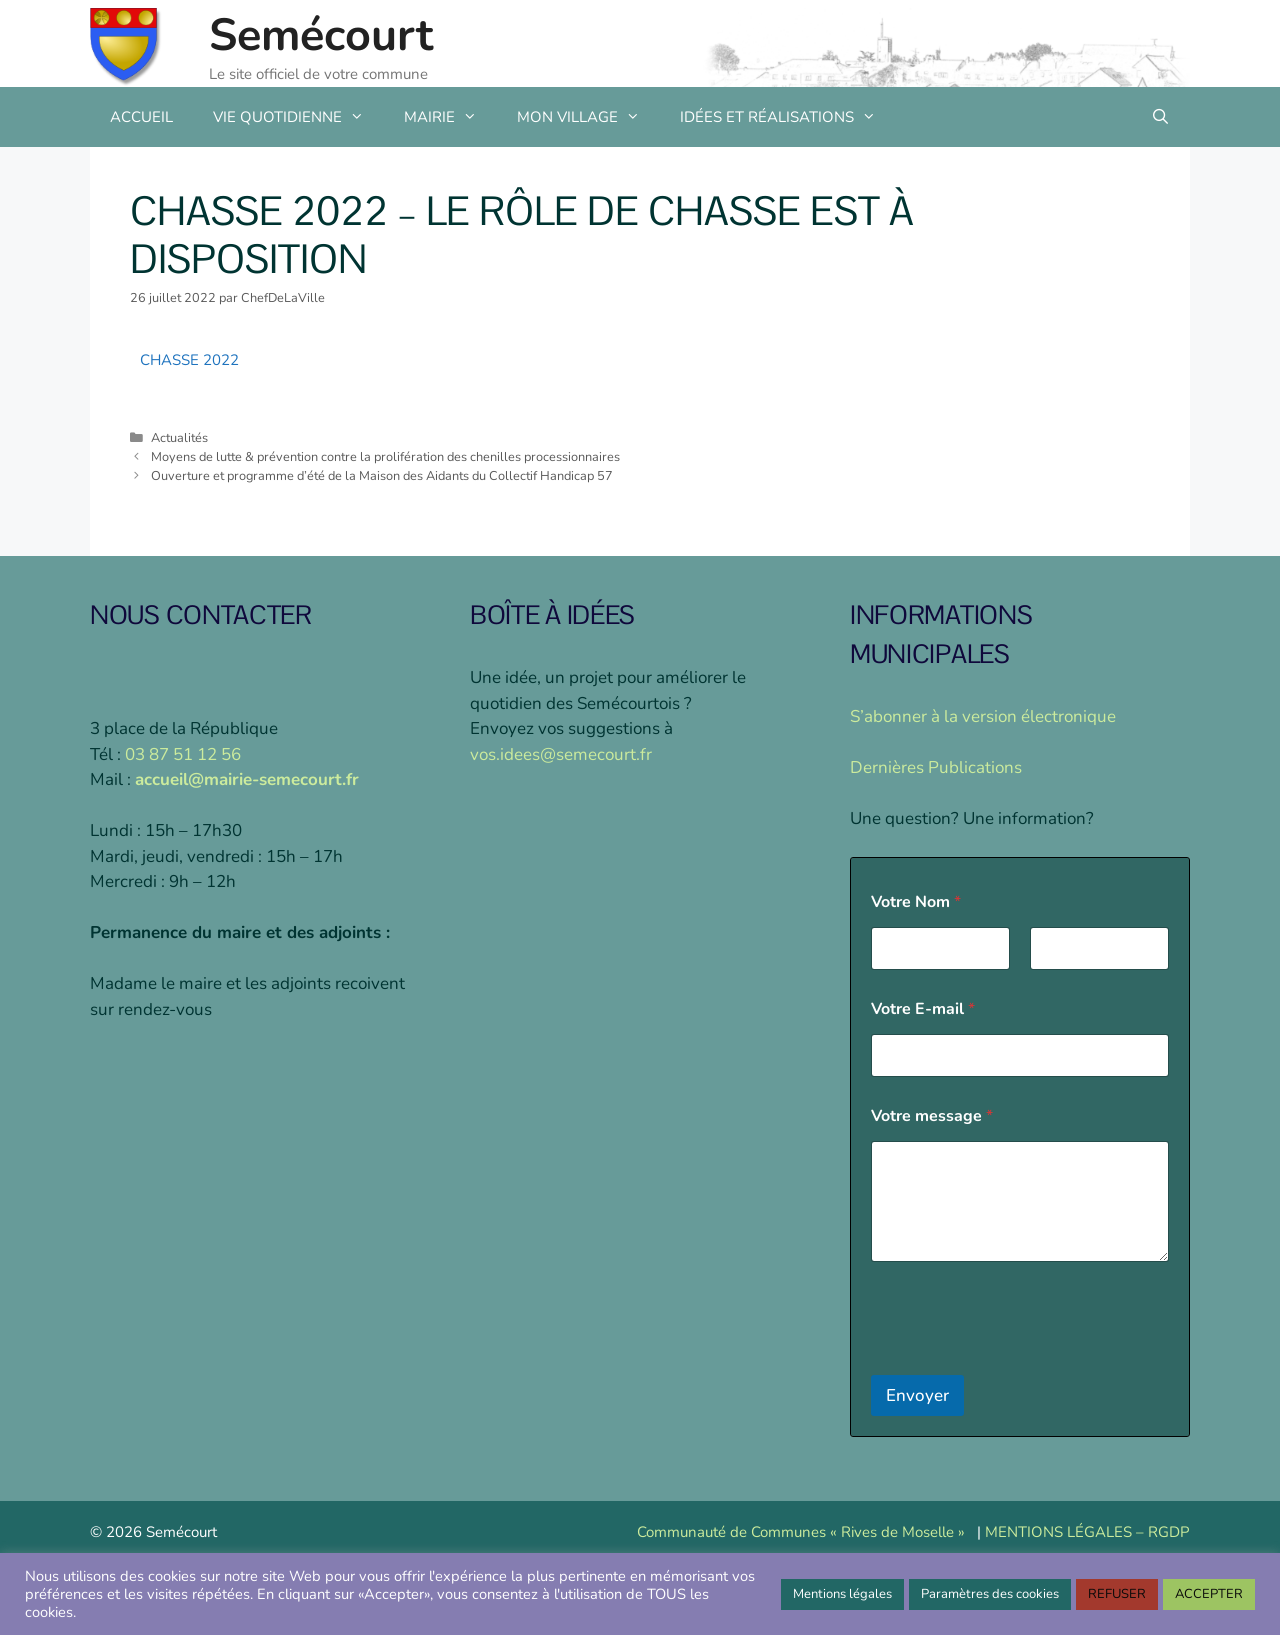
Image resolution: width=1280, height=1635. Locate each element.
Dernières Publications (936, 767)
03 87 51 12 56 (183, 754)
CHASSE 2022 (189, 360)
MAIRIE (450, 117)
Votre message (932, 1116)
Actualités (179, 438)
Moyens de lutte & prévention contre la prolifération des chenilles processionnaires (385, 457)
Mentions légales (842, 1594)
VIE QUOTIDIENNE (298, 117)
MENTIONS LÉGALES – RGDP (1087, 1532)
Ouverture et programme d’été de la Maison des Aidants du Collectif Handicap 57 (382, 476)
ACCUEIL (141, 117)
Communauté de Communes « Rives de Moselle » (801, 1532)
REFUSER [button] (1117, 1594)
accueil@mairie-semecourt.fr (247, 779)
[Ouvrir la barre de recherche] (1160, 117)
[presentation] (1023, 1362)
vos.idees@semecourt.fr (561, 754)
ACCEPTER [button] (1209, 1594)
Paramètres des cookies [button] (990, 1594)
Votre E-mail (923, 1009)
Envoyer (917, 1395)
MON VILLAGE (588, 117)
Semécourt (321, 35)
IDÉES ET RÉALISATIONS (788, 117)
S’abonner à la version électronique (983, 716)
